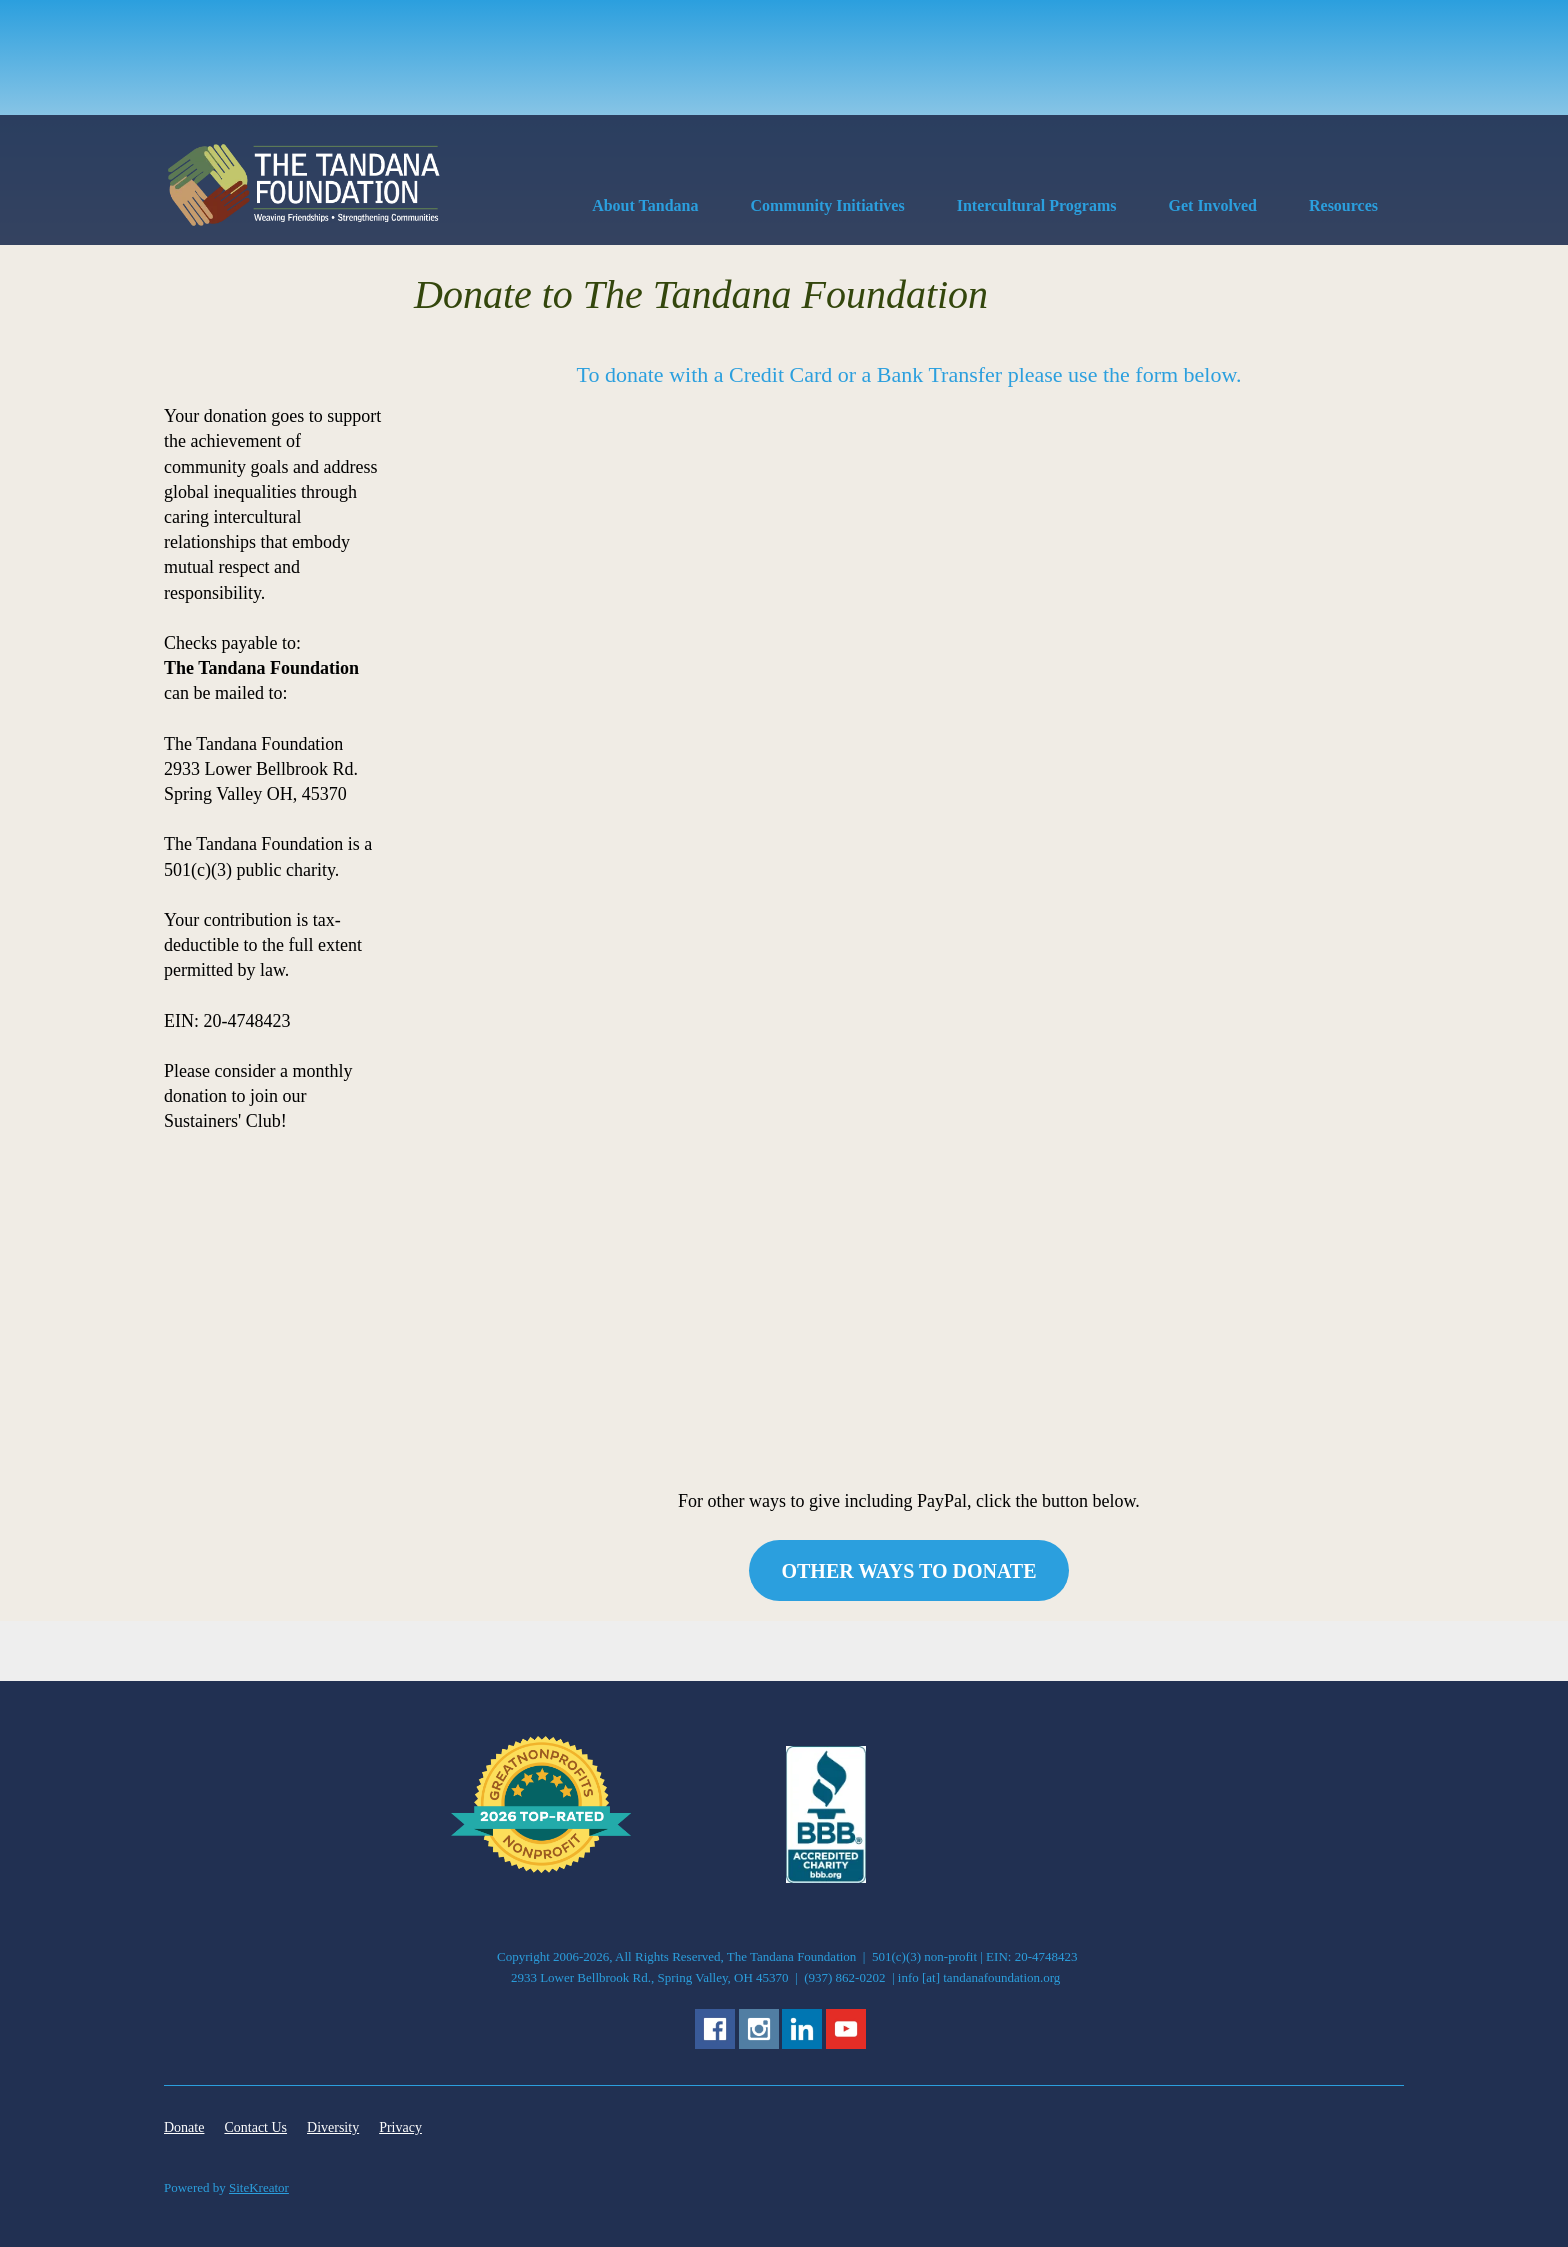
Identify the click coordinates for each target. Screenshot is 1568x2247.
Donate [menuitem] (184, 2127)
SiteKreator (259, 2187)
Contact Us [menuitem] (255, 2127)
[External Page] (826, 1878)
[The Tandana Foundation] (304, 185)
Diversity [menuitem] (333, 2127)
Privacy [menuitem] (400, 2127)
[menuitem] (645, 209)
